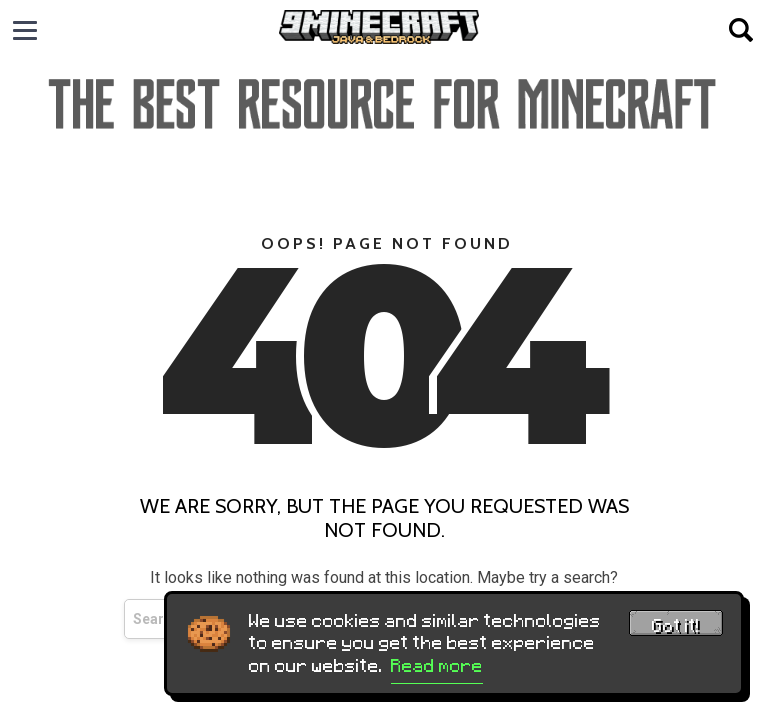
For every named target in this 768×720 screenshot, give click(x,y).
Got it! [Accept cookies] (676, 626)
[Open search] (741, 30)
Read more (437, 666)
